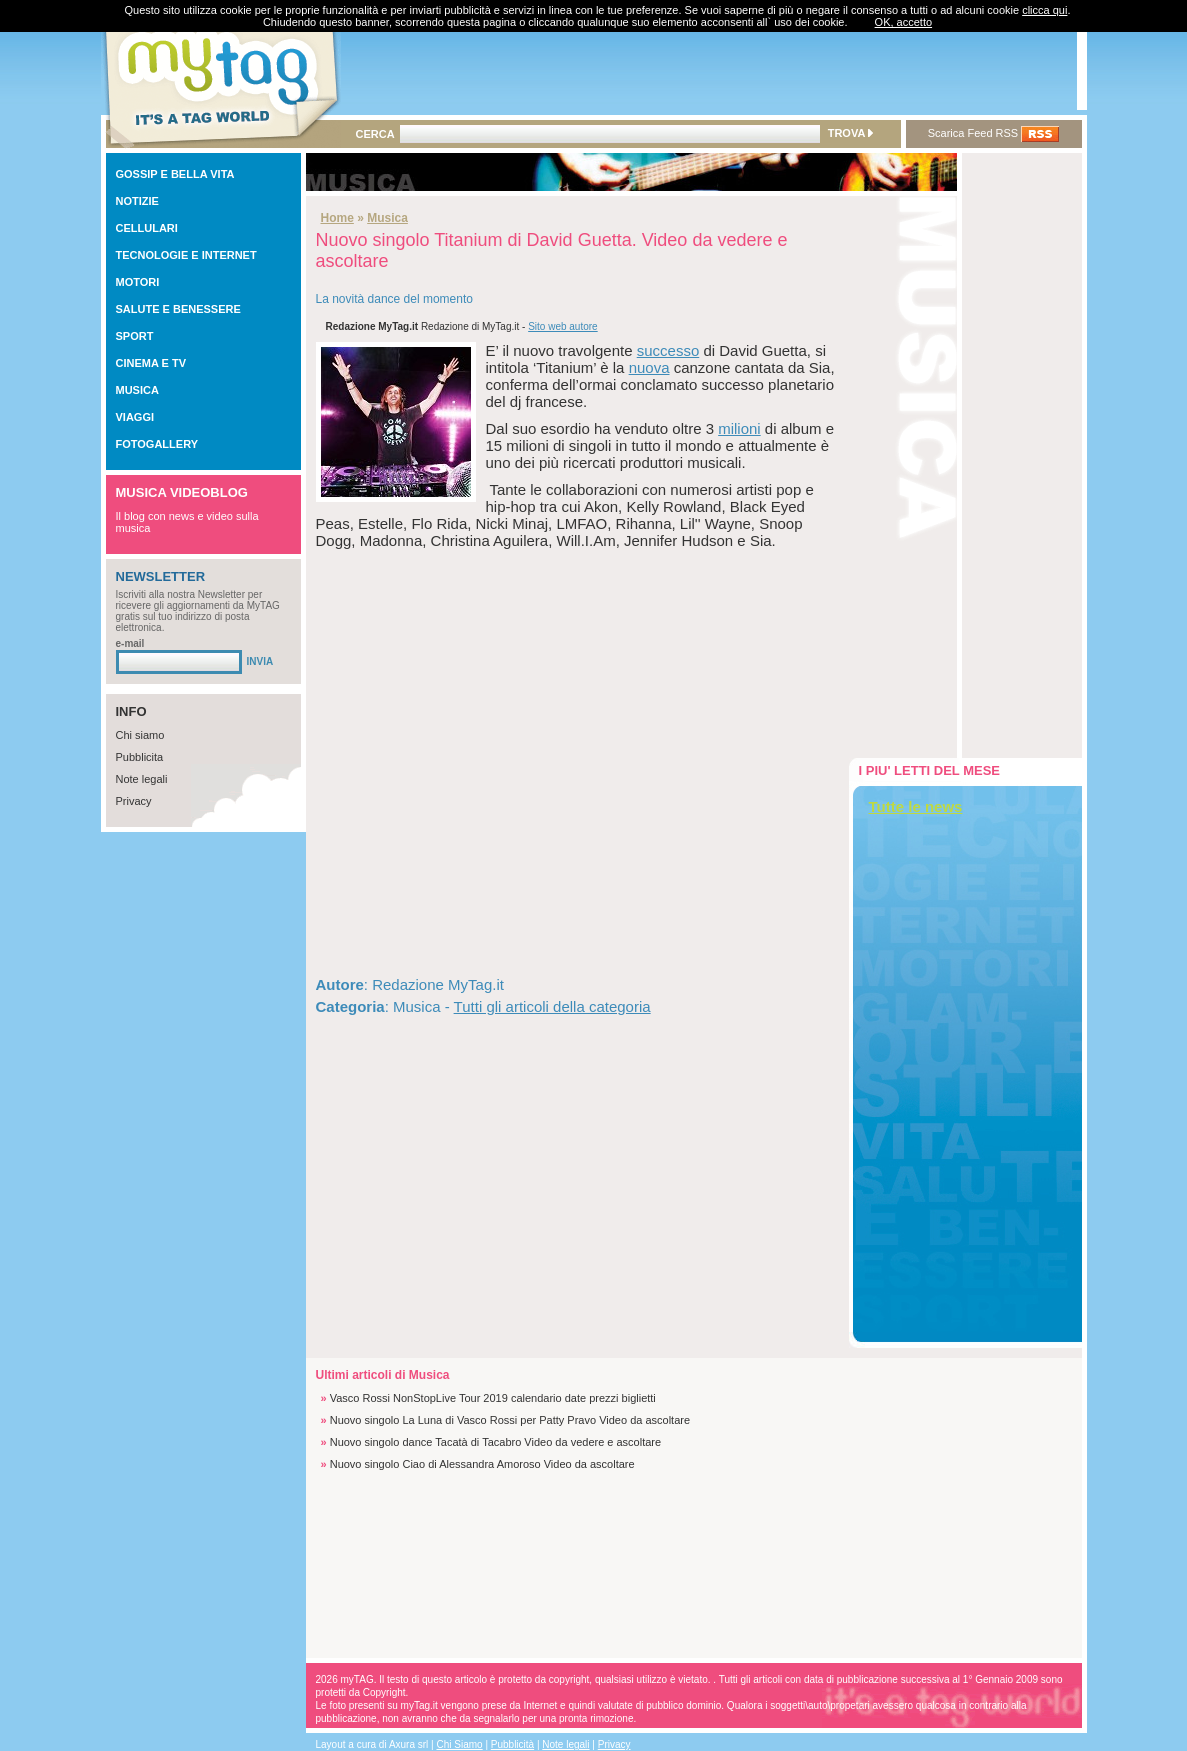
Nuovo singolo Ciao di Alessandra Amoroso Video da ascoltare (482, 1464)
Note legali (142, 779)
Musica (387, 218)
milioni (739, 428)
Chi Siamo (460, 1744)
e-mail (130, 643)
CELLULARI (147, 228)
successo (668, 350)
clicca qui (1044, 10)
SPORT (135, 336)
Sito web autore (563, 326)
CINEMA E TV (151, 363)
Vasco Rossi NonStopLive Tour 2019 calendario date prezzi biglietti (493, 1398)
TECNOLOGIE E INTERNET (186, 255)
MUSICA (137, 390)
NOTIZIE (137, 201)
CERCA (375, 134)
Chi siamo (140, 735)
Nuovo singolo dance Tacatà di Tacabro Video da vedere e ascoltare (495, 1442)
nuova (649, 367)
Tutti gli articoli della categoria (552, 1006)
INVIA (260, 661)
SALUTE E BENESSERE (178, 309)
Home (337, 218)
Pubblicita (140, 757)
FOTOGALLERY (157, 444)
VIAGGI (135, 417)
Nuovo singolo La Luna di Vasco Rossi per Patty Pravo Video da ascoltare (510, 1420)
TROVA (850, 133)
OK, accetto (903, 22)
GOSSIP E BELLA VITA (175, 174)
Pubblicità (512, 1744)
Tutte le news (916, 806)
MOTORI (138, 282)
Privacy (134, 801)
